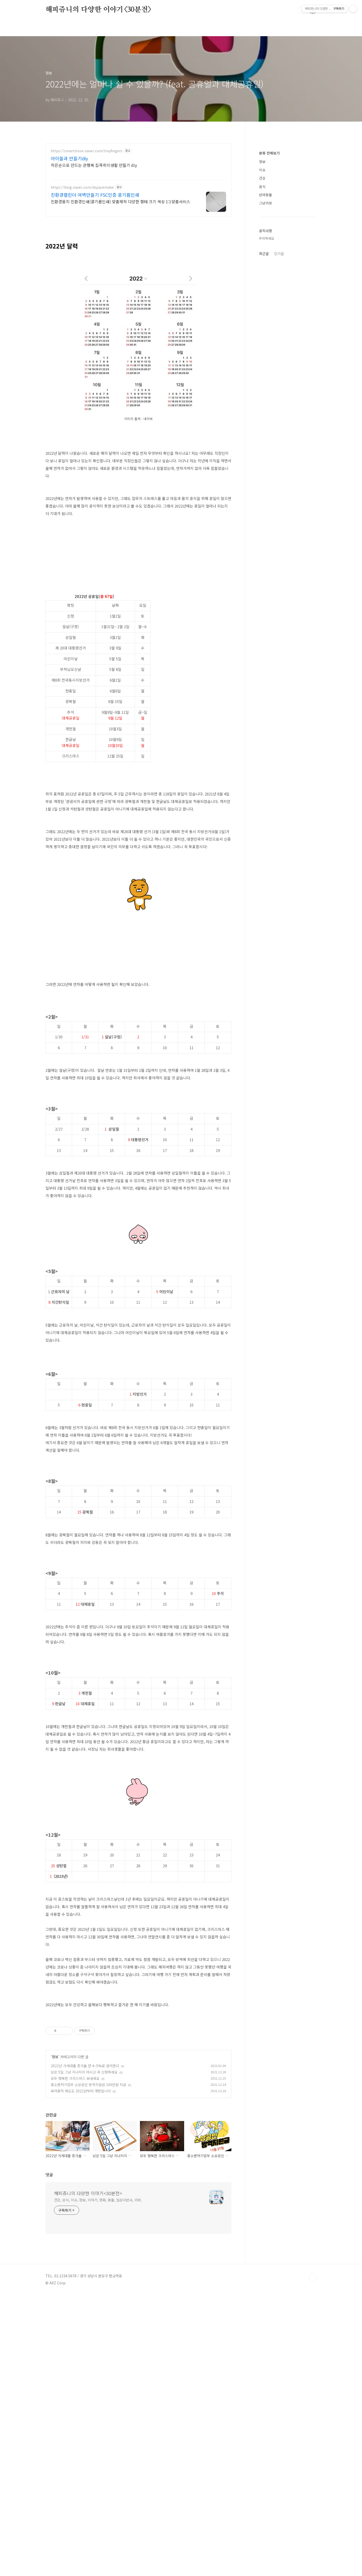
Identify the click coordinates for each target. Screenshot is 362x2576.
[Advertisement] (138, 978)
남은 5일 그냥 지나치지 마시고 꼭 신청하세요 (84, 2212)
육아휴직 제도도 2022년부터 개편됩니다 (81, 2231)
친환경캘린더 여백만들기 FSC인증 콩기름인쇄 (95, 195)
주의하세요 (266, 238)
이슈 (262, 169)
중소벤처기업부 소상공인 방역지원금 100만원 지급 (88, 2225)
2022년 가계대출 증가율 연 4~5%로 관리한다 (85, 2206)
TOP (313, 2418)
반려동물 (265, 194)
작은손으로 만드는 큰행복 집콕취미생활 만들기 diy (94, 165)
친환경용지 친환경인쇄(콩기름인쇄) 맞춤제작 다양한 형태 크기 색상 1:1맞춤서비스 (120, 201)
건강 (262, 178)
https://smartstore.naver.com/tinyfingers (86, 151)
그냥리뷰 (265, 203)
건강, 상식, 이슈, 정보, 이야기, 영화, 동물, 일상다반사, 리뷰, (98, 2340)
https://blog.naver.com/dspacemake (82, 187)
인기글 (279, 253)
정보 (55, 2197)
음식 (262, 186)
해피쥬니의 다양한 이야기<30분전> (98, 9)
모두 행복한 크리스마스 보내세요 (75, 2218)
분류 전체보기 (269, 153)
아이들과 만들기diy (69, 158)
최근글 (264, 253)
